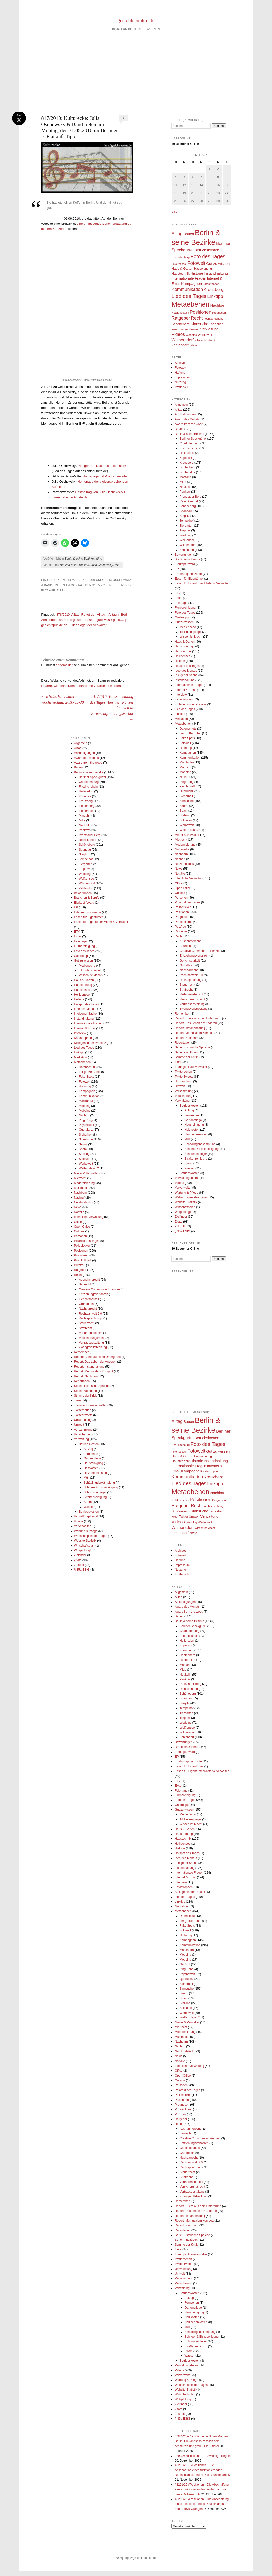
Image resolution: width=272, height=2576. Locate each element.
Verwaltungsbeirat (187, 1178)
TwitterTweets (184, 1076)
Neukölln (185, 487)
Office (179, 883)
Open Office (183, 888)
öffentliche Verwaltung (189, 878)
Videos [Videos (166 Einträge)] (178, 334)
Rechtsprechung (190, 980)
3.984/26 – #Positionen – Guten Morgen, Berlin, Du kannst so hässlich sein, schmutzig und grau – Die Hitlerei (202, 2441)
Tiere (178, 1062)
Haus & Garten (185, 641)
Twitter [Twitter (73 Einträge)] (183, 329)
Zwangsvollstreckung (193, 1008)
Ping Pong (186, 782)
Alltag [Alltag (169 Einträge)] (177, 233)
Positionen (182, 912)
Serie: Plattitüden (186, 1052)
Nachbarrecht (189, 970)
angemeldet (64, 665)
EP (177, 569)
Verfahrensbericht (191, 994)
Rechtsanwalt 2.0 (191, 975)
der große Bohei (190, 733)
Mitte (99, 558)
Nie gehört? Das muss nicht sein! (102, 466)
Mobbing (185, 767)
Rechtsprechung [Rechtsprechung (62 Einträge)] (213, 318)
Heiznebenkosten (195, 1134)
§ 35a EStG (182, 1231)
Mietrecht (181, 839)
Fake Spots (187, 738)
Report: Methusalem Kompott (194, 1033)
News (178, 868)
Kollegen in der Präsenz (190, 704)
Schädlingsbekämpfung (199, 1144)
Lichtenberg (187, 467)
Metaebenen (183, 723)
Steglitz (184, 516)
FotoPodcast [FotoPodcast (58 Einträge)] (178, 263)
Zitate (178, 1221)
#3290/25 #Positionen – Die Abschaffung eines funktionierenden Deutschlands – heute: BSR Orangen (202, 2504)
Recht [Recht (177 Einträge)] (197, 318)
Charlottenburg (189, 443)
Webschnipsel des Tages (191, 1197)
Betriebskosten (189, 1105)
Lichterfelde (187, 472)
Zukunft (180, 1226)
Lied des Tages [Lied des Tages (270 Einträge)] (188, 296)
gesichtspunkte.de (136, 20)
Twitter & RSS (184, 387)
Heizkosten (191, 1129)
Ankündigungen (185, 414)
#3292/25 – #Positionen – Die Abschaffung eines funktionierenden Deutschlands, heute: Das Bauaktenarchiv (202, 2470)
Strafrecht (186, 989)
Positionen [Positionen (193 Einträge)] (200, 312)
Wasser (189, 1168)
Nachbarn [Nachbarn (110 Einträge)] (218, 305)
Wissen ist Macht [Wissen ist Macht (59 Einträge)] (205, 340)
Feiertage (181, 603)
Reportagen (183, 1042)
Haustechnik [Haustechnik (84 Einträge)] (180, 273)
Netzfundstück (184, 864)
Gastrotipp (182, 617)
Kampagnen (188, 752)
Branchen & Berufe (187, 559)
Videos (179, 1183)
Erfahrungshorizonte (188, 574)
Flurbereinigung (185, 607)
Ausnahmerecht (190, 941)
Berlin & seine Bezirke (79, 558)
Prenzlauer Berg (190, 496)
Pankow (185, 491)
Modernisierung (185, 844)
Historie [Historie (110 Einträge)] (196, 273)
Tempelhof (186, 520)
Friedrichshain (189, 448)
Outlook (180, 893)
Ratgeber (181, 931)
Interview (181, 694)
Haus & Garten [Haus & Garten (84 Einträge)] (182, 268)
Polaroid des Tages (187, 902)
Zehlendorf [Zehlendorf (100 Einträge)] (179, 345)
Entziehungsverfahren (194, 955)
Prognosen (182, 917)
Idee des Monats (186, 670)
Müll (187, 1139)
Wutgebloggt (183, 1212)
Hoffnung (186, 748)
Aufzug (189, 1110)
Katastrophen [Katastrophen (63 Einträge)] (211, 283)
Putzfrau (180, 926)
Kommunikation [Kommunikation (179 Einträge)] (187, 289)
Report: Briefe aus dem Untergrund (198, 1018)
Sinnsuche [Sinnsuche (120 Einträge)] (199, 324)
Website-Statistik (186, 1202)
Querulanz (186, 791)
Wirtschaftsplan (185, 1207)
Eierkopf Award (185, 564)
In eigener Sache (186, 675)
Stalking (185, 815)
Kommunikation (190, 757)
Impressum (182, 377)
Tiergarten (186, 525)
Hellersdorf (187, 453)
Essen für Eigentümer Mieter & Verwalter (202, 583)
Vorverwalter (183, 1187)
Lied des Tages (185, 709)
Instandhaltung (185, 680)
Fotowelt (180, 367)
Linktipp (180, 714)
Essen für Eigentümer (189, 578)
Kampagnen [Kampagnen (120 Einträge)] (191, 283)
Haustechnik (183, 651)
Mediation (181, 719)
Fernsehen (191, 1115)
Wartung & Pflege (186, 1192)
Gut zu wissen (184, 622)
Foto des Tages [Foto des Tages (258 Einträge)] (207, 256)
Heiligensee (183, 656)
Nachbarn (181, 854)
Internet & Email (185, 690)
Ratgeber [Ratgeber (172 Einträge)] (180, 318)
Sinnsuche (187, 801)
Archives (180, 363)
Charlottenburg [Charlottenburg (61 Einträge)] (180, 257)
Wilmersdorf (188, 545)
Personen (181, 897)
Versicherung (183, 1096)
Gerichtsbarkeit (190, 960)
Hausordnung (184, 646)
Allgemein (181, 404)
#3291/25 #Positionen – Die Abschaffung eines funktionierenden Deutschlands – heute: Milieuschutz (202, 2489)
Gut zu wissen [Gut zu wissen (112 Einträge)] (218, 263)
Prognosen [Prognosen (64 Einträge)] (219, 312)
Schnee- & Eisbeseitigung (201, 1149)
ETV (178, 593)
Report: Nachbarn (187, 1038)
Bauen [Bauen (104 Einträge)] (188, 234)
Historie (180, 661)
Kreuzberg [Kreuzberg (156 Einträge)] (214, 289)
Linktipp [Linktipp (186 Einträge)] (215, 296)
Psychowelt (187, 786)
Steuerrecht (187, 984)
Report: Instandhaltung (190, 1028)
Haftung (180, 372)
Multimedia (182, 849)
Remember (182, 1013)
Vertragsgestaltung (192, 1004)
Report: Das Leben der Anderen (196, 1023)
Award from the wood (189, 424)
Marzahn (185, 477)
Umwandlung (183, 1081)
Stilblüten (186, 820)
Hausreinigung (194, 1124)
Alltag (178, 409)
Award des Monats (187, 419)
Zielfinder (181, 1216)
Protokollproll (183, 922)
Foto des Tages (185, 612)
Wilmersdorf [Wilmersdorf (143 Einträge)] (182, 340)
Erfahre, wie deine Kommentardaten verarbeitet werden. (81, 686)
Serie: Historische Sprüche (192, 1047)
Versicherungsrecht (192, 999)
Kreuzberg (186, 462)
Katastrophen (184, 699)
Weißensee (187, 540)
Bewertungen (184, 554)
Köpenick (186, 458)
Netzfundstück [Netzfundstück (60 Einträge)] (180, 312)
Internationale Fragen (189, 685)
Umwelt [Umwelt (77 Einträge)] (194, 329)
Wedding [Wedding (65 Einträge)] (191, 334)
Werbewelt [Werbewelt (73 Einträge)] (205, 334)
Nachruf (185, 777)
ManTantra (187, 762)
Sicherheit (186, 796)
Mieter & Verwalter (187, 835)
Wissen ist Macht (191, 636)
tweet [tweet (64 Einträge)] (174, 329)
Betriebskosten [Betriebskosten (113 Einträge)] (206, 250)
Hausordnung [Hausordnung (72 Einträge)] (203, 268)
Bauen (179, 429)
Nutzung (180, 382)
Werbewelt (187, 825)
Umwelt (180, 1086)
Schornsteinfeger (195, 1154)
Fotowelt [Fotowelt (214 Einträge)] (196, 263)
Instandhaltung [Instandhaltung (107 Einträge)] (216, 273)
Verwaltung (182, 1100)
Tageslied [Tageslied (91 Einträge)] (216, 324)
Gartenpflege (193, 1120)
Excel (178, 598)
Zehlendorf (187, 550)
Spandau (186, 511)
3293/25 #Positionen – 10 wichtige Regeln (203, 2456)
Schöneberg (188, 506)
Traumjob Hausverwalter (191, 1067)
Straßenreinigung (195, 1158)
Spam (183, 810)
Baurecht (186, 946)
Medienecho (188, 627)
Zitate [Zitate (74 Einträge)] (193, 345)
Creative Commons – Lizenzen (200, 951)
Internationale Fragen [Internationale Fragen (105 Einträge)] (188, 278)
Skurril (184, 806)
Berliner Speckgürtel (193, 438)
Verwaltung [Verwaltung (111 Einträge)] (209, 329)
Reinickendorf (189, 501)
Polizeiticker (183, 907)
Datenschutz (188, 728)
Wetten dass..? (190, 830)
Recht (179, 936)
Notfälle (180, 873)
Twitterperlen (183, 1071)
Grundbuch (187, 965)
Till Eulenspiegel (190, 632)
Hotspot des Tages (187, 666)
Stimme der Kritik (186, 1057)
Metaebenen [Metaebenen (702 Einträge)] (190, 304)
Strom (188, 1163)
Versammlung (184, 1091)
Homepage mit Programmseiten (106, 476)
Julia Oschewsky (102, 565)
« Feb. (175, 212)
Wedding (185, 535)
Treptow (185, 530)
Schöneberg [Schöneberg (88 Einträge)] (180, 324)
